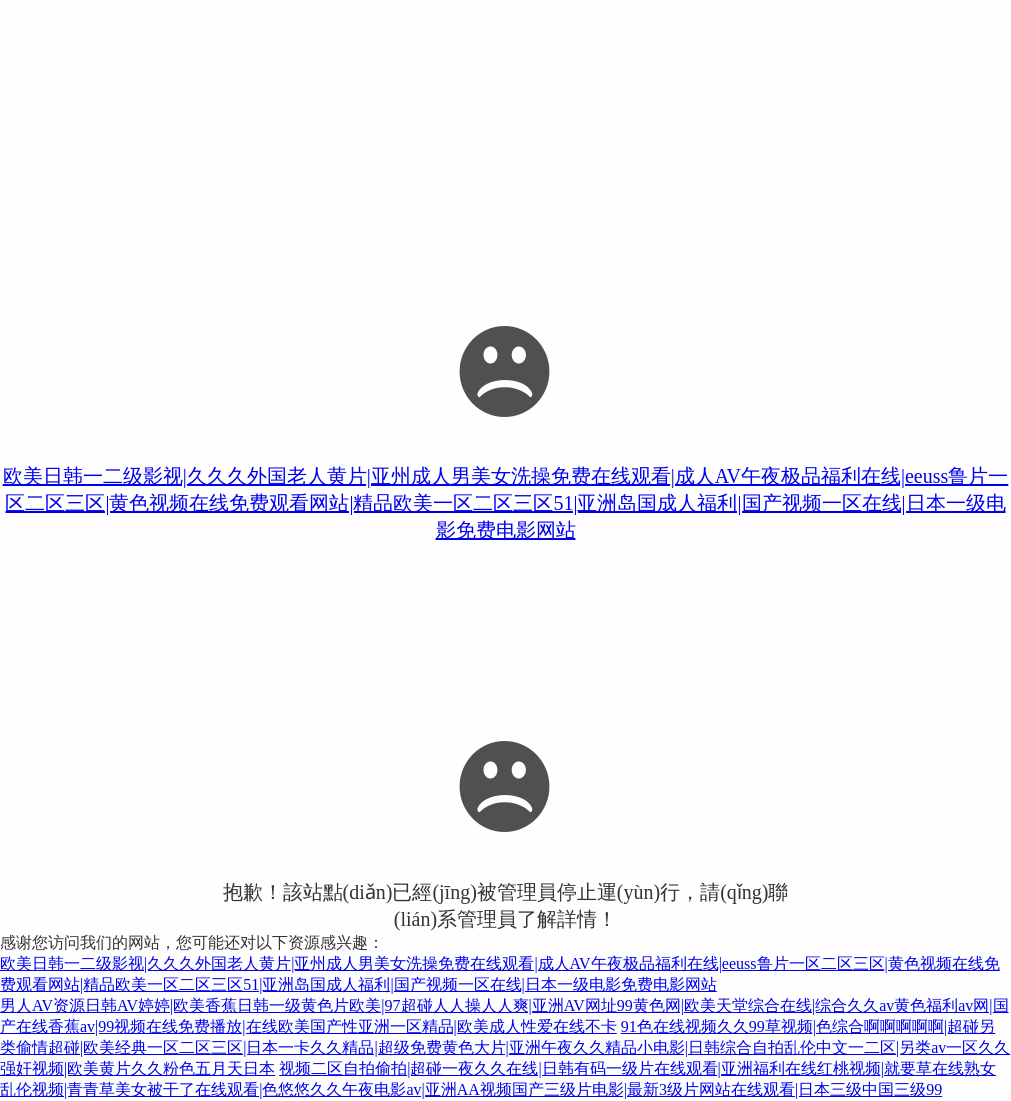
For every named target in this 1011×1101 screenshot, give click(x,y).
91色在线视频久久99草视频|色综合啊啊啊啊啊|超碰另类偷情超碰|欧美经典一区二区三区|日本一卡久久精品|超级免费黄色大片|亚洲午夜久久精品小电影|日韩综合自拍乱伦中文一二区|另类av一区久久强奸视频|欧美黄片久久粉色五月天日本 (505, 1047)
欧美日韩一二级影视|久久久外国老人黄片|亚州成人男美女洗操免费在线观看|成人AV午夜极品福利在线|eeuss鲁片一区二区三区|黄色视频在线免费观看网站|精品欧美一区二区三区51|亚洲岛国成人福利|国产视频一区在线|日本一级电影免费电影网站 (506, 503)
